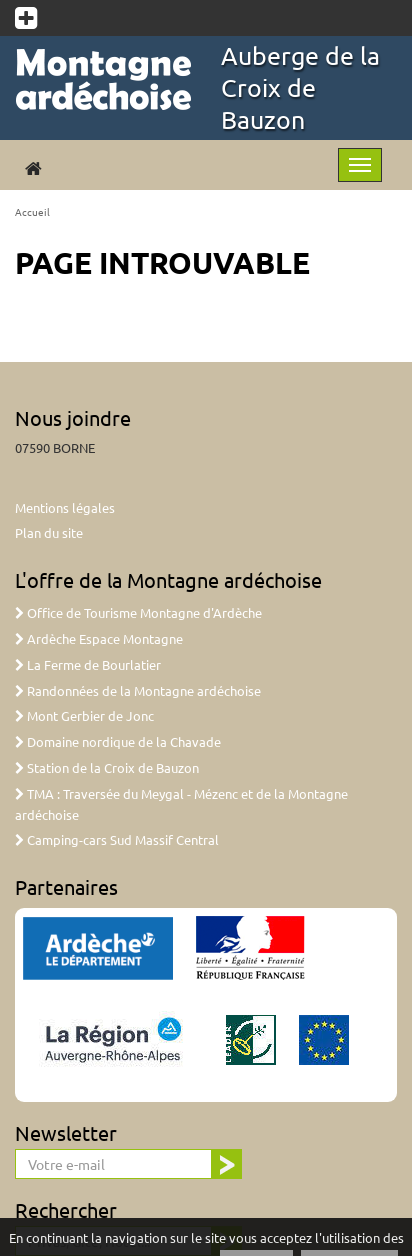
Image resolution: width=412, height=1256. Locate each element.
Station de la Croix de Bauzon (107, 767)
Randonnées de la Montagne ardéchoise (138, 690)
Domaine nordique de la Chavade (118, 741)
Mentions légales (65, 507)
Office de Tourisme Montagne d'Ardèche (138, 612)
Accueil (32, 211)
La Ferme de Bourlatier (88, 664)
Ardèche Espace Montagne (99, 638)
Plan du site (49, 532)
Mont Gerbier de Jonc (84, 715)
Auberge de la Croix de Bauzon (300, 87)
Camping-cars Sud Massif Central (117, 839)
